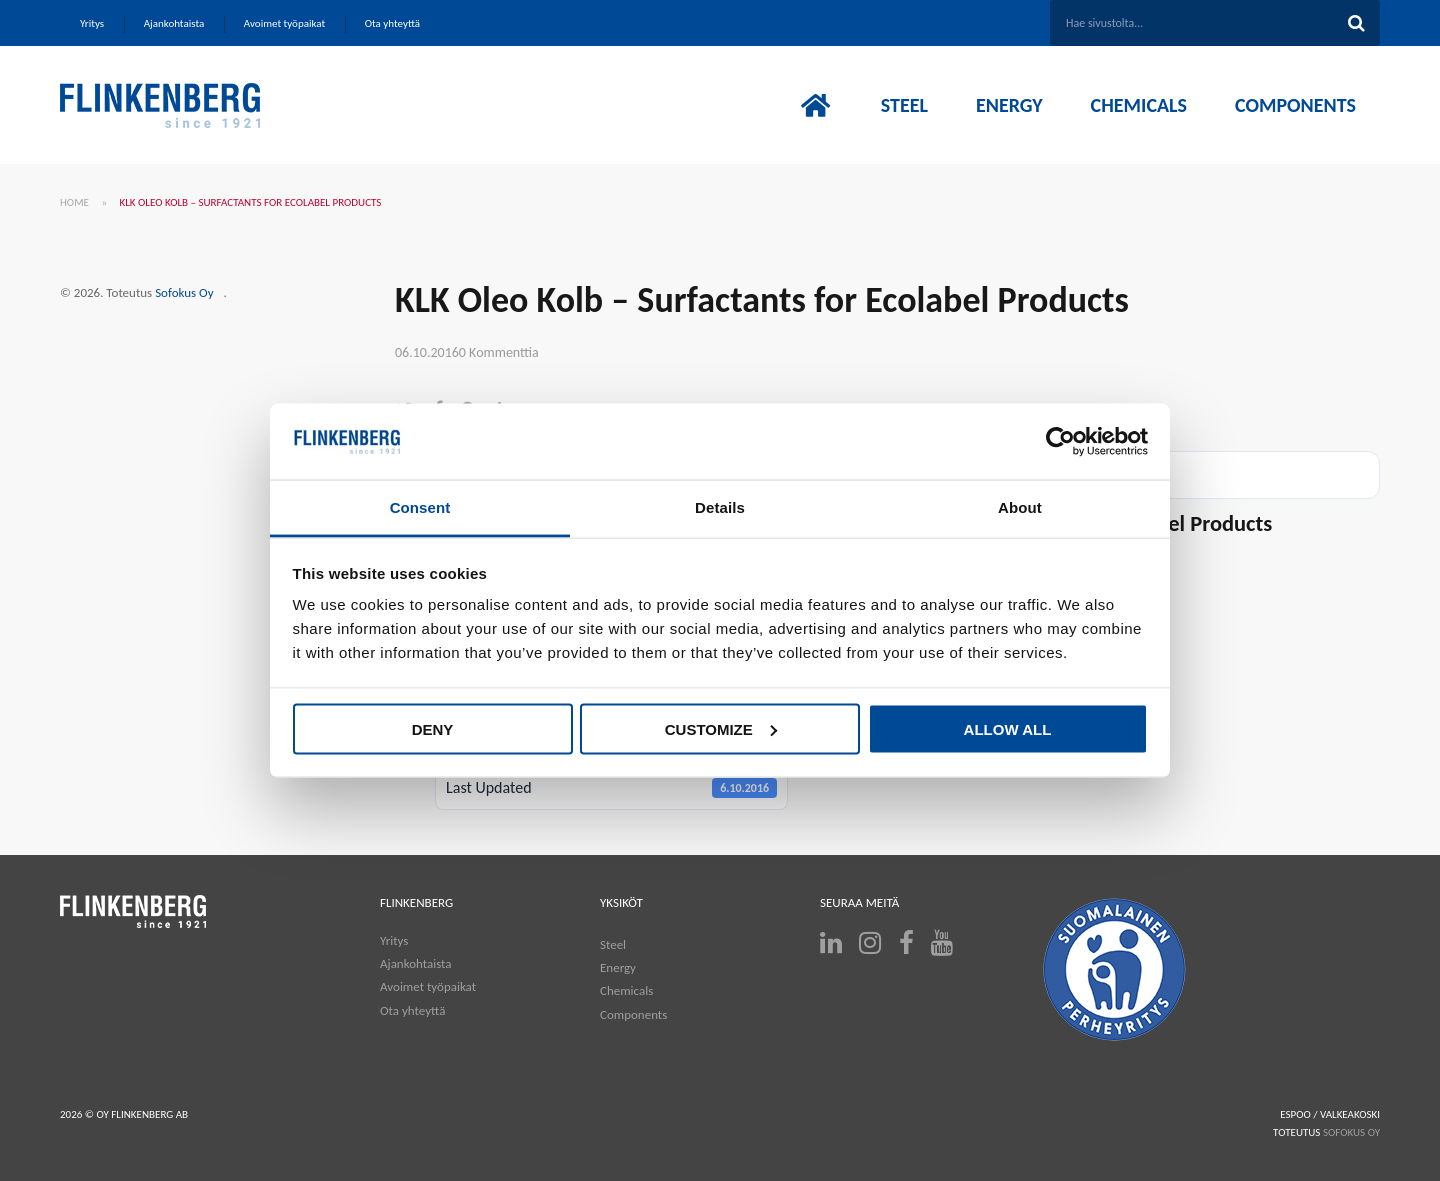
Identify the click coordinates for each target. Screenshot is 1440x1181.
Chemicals (626, 990)
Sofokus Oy (184, 292)
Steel (613, 944)
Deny (433, 728)
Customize (721, 728)
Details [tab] (720, 507)
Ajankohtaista (416, 963)
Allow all (1008, 728)
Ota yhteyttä (412, 1010)
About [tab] (1020, 507)
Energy (618, 967)
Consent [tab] (420, 507)
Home (74, 202)
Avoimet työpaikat (428, 986)
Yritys (394, 940)
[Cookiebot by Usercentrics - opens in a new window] (1060, 442)
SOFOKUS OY (1351, 1132)
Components (633, 1014)
